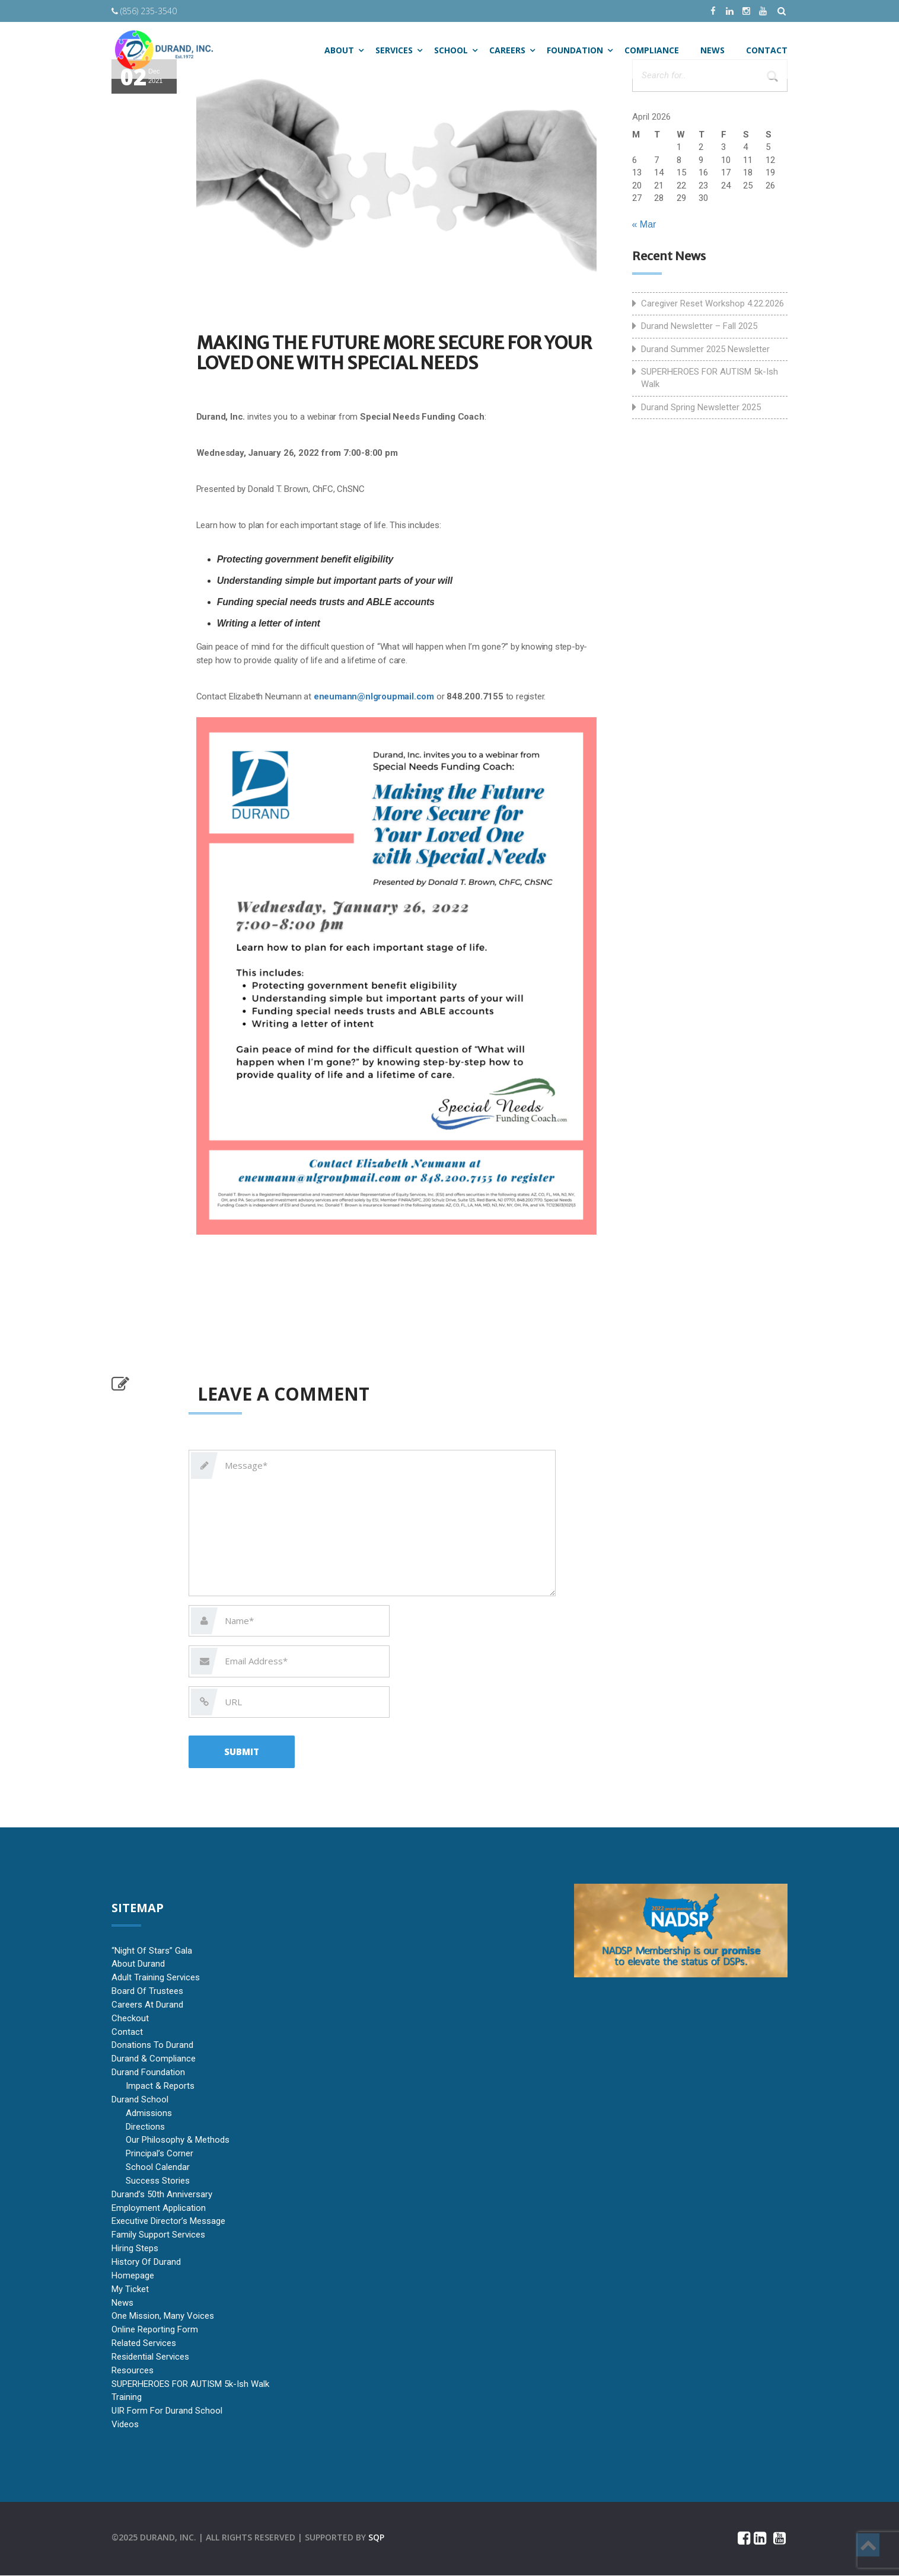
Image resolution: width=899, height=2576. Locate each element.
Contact (127, 2032)
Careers (507, 50)
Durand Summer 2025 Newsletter (705, 349)
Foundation (575, 50)
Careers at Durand (147, 2004)
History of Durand (146, 2262)
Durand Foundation (148, 2072)
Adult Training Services (155, 1978)
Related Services (143, 2343)
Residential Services (150, 2356)
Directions (145, 2126)
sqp (376, 2537)
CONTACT (767, 50)
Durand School (139, 2099)
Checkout (130, 2018)
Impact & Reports (160, 2085)
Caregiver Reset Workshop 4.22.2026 (712, 303)
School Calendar (158, 2167)
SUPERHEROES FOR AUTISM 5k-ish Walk (709, 377)
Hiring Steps (134, 2248)
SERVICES (394, 50)
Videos (125, 2424)
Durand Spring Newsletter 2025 (701, 407)
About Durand (138, 1964)
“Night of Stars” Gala (151, 1950)
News (122, 2302)
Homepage (132, 2275)
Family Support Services (158, 2235)
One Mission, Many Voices (162, 2316)
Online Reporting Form (154, 2330)
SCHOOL (451, 50)
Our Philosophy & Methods (177, 2140)
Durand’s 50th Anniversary (161, 2194)
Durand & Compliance (153, 2059)
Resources (132, 2370)
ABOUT (339, 50)
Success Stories (158, 2180)
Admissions (149, 2113)
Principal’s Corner (159, 2154)
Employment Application (158, 2208)
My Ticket (130, 2289)
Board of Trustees (147, 1991)
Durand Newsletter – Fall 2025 (699, 326)
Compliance (651, 50)
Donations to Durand (152, 2045)
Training (126, 2397)
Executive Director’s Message (168, 2221)
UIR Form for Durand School (166, 2411)
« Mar (644, 224)
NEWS (712, 50)
